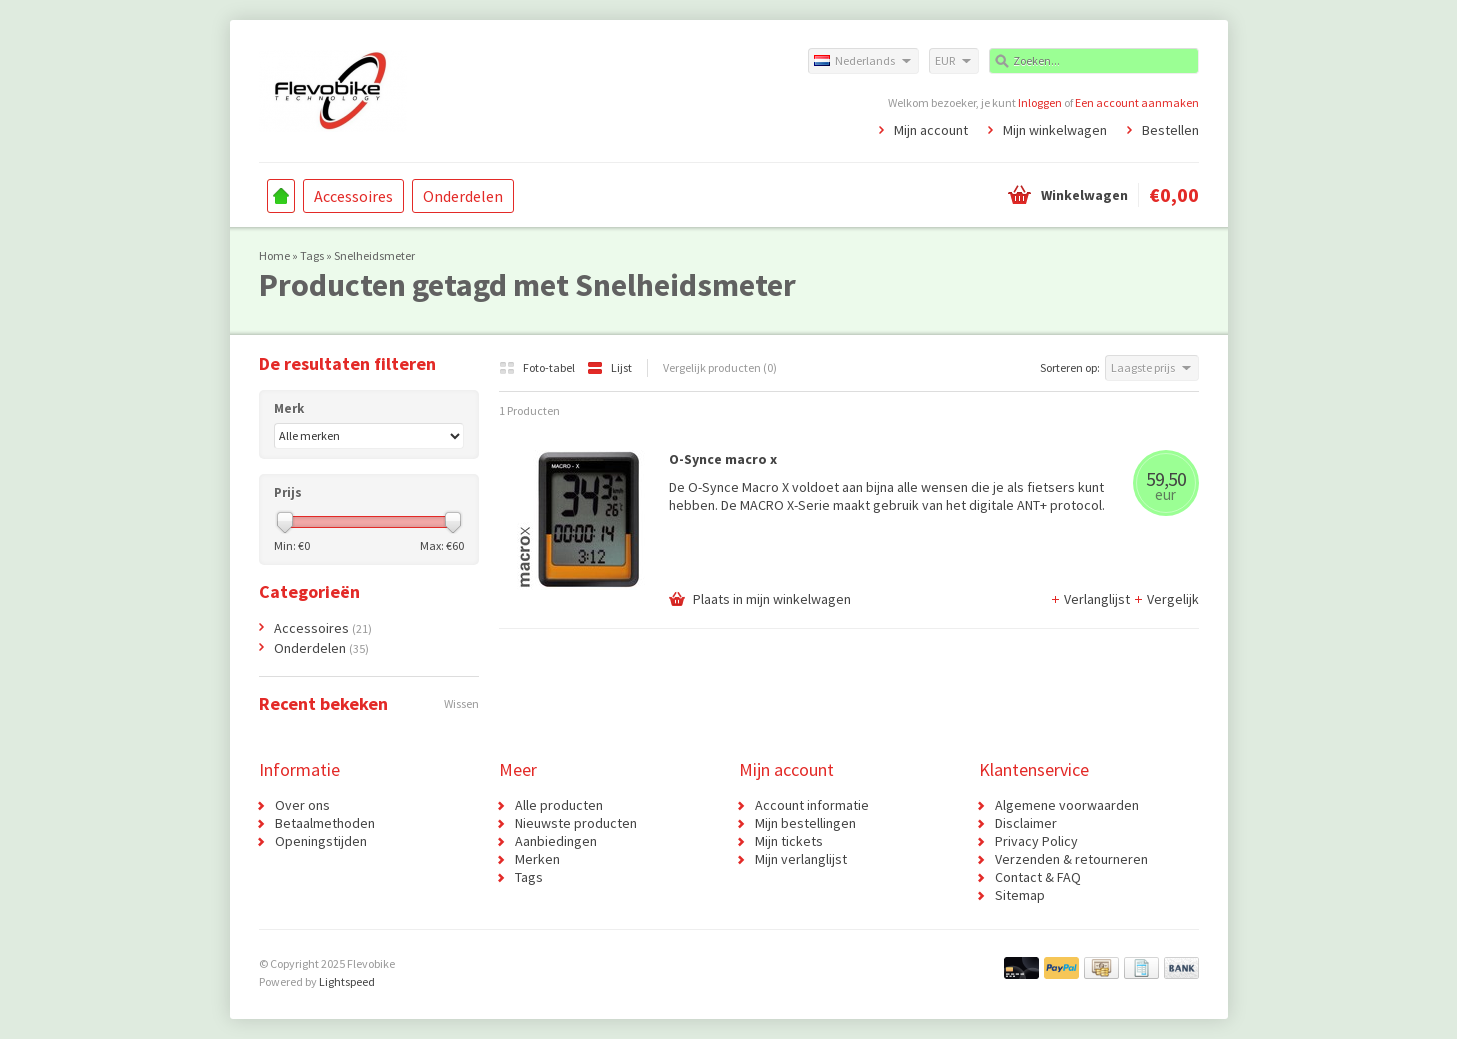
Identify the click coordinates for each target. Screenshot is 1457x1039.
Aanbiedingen (556, 841)
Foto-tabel (538, 367)
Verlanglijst (1091, 599)
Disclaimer (1026, 823)
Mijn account (931, 130)
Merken (537, 859)
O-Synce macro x (723, 459)
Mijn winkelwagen (1055, 130)
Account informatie (812, 805)
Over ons (302, 805)
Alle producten (559, 805)
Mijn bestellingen (805, 823)
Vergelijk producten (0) (720, 367)
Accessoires (353, 196)
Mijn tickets (789, 841)
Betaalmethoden (325, 823)
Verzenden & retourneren (1071, 859)
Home (281, 196)
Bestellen (1170, 130)
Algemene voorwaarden (1067, 805)
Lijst (609, 367)
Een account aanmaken (1137, 102)
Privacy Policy (1036, 841)
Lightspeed (347, 981)
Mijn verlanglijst (801, 859)
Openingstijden (321, 841)
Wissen (461, 703)
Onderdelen (463, 196)
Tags (312, 255)
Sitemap (1020, 895)
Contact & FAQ (1038, 877)
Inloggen (1040, 102)
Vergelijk (1166, 599)
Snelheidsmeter (374, 255)
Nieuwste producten (576, 823)
